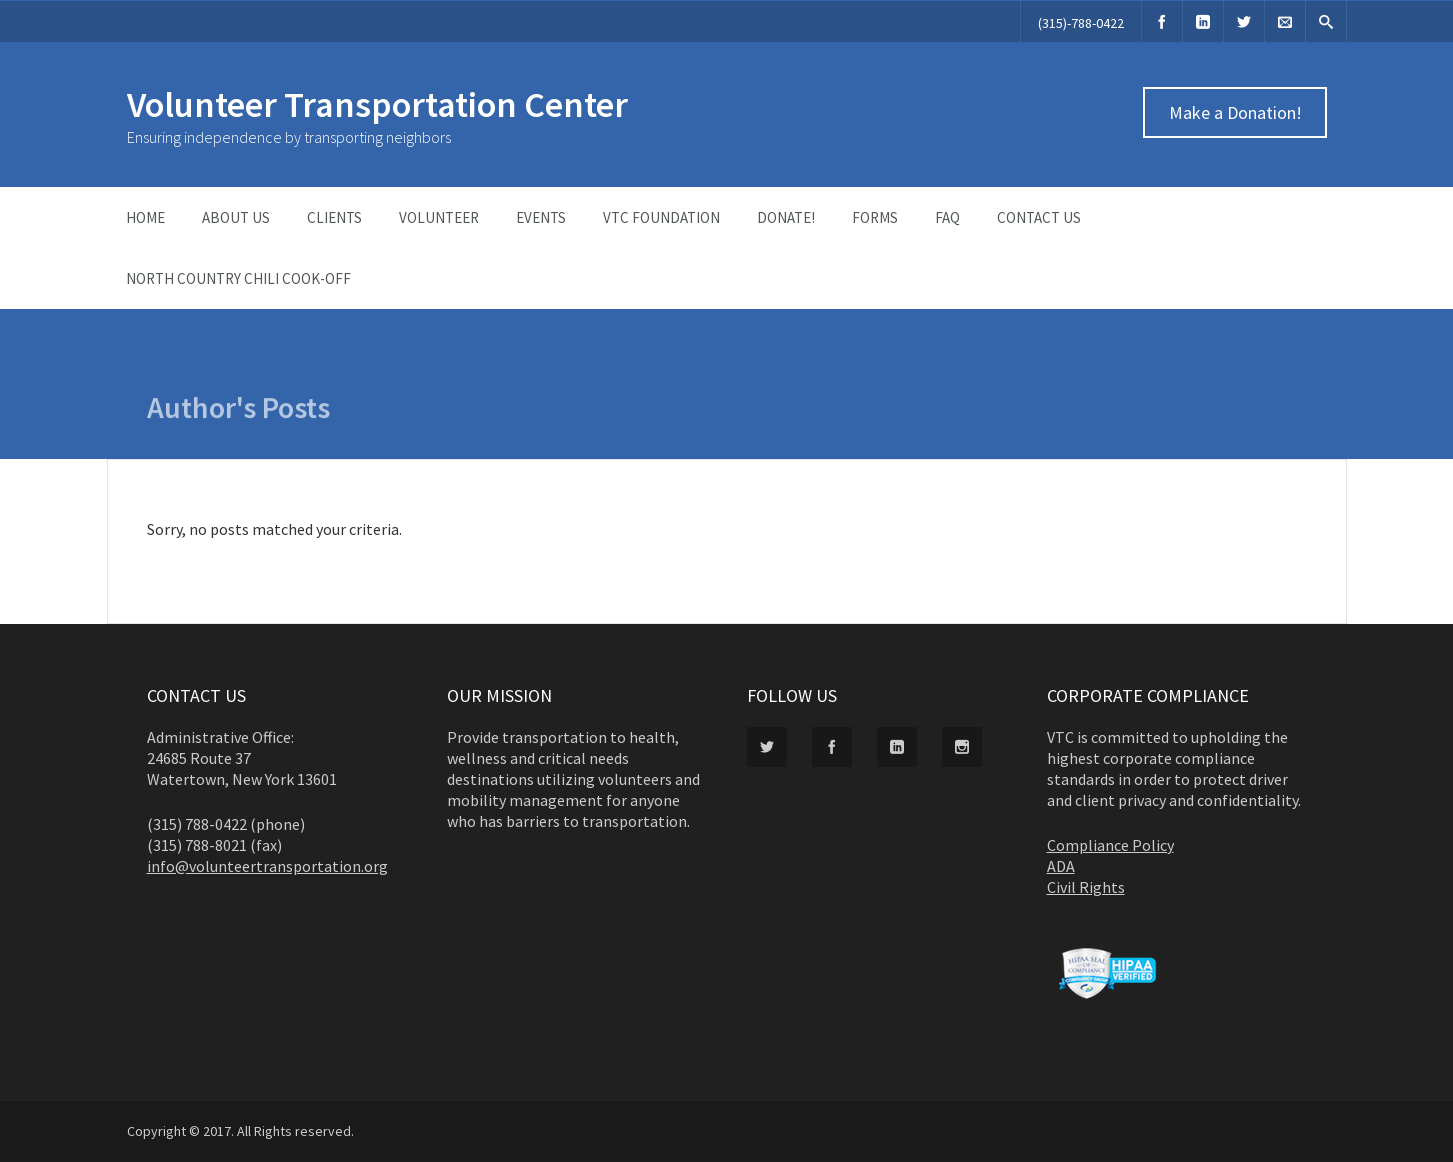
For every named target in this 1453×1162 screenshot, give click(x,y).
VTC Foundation (661, 217)
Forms (875, 217)
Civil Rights (1086, 887)
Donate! (786, 217)
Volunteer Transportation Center (377, 104)
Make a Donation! (1234, 112)
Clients (334, 217)
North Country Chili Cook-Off (238, 278)
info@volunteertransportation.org (267, 866)
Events (541, 217)
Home (145, 217)
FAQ (947, 217)
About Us (236, 217)
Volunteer (439, 217)
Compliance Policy (1110, 845)
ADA (1061, 866)
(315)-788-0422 (1081, 23)
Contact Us (1039, 217)
